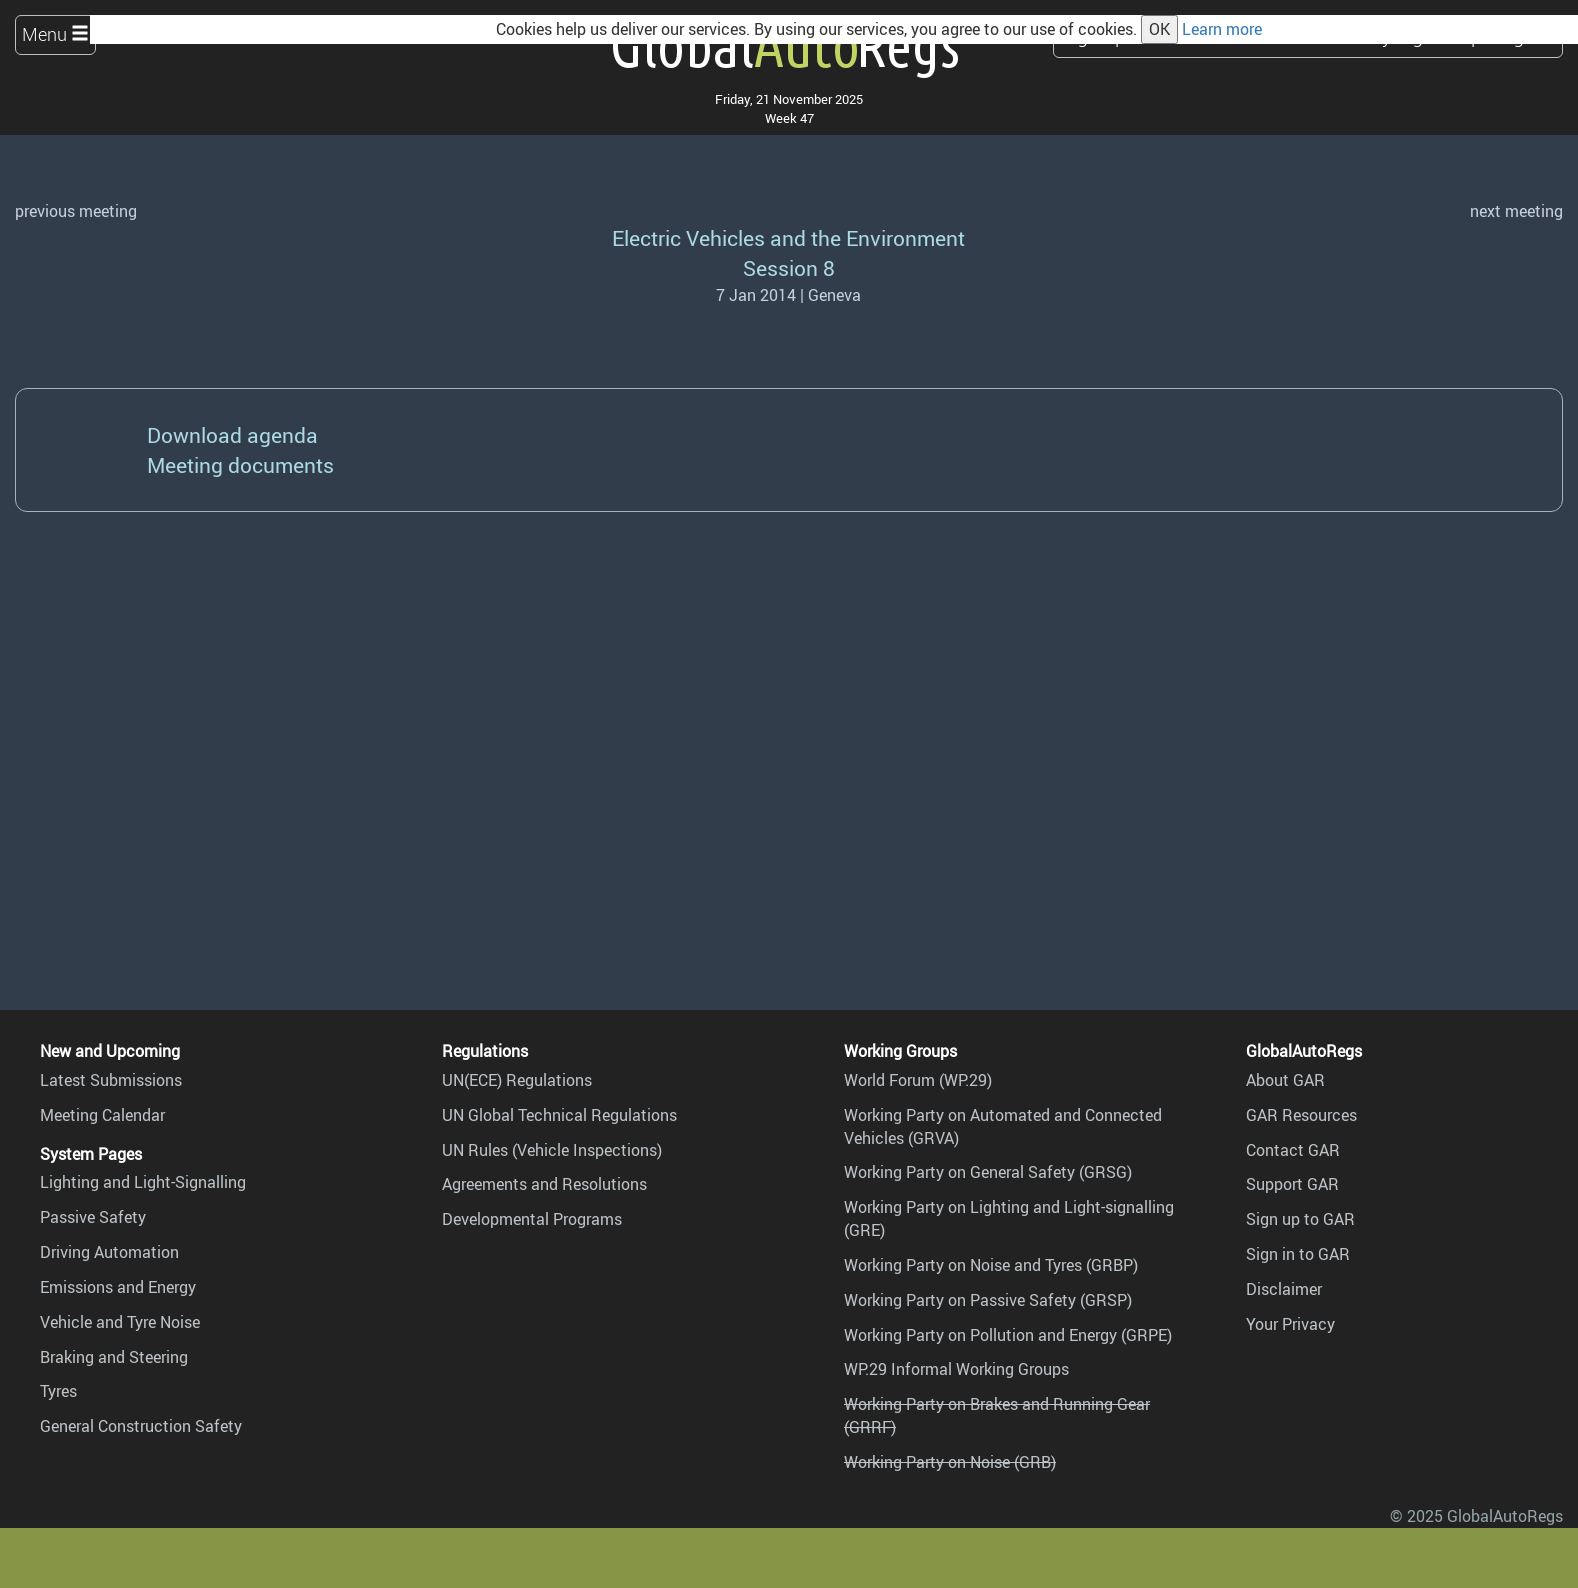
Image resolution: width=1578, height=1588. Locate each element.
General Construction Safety (141, 1426)
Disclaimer (1284, 1289)
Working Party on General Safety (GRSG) (988, 1172)
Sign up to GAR (1300, 1219)
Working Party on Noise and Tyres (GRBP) (991, 1265)
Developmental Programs (532, 1219)
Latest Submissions (111, 1080)
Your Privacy (1290, 1324)
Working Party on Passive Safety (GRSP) (988, 1300)
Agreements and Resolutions (544, 1184)
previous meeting (76, 211)
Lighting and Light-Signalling (143, 1182)
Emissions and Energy (118, 1287)
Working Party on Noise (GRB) (950, 1462)
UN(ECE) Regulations (517, 1080)
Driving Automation (109, 1252)
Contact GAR (1293, 1150)
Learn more (1222, 29)
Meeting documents (240, 464)
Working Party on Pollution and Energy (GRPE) (1008, 1335)
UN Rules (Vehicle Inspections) (552, 1150)
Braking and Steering (114, 1357)
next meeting (1516, 211)
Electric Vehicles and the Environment (788, 237)
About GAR (1285, 1080)
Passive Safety (93, 1217)
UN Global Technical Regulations (559, 1115)
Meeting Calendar (102, 1115)
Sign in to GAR (1298, 1254)
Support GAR (1292, 1184)
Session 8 (789, 267)
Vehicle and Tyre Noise (120, 1322)
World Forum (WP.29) (918, 1080)
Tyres (58, 1391)
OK (1159, 29)
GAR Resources (1301, 1115)
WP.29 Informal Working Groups (956, 1369)
